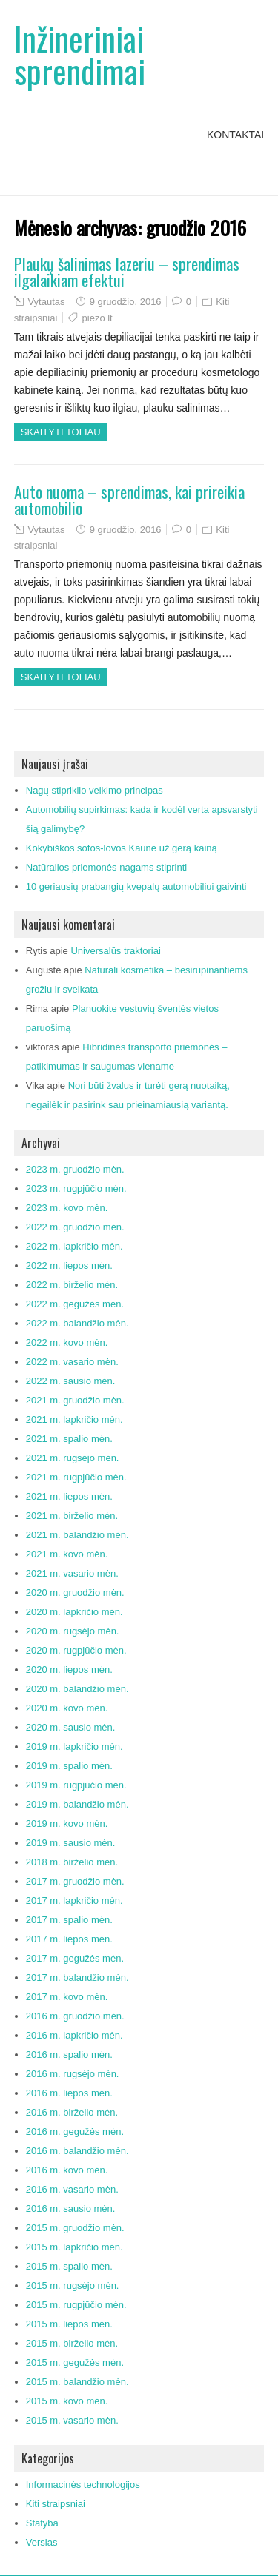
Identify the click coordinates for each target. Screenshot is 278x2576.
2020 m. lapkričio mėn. (74, 1611)
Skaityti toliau (61, 431)
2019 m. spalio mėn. (69, 1765)
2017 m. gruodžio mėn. (75, 1881)
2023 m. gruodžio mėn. (75, 1169)
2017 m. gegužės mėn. (75, 1958)
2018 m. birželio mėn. (72, 1862)
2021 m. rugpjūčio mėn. (76, 1477)
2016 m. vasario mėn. (72, 2189)
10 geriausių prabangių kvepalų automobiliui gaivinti (136, 886)
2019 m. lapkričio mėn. (74, 1746)
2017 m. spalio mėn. (69, 1919)
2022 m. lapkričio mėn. (74, 1246)
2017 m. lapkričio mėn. (74, 1900)
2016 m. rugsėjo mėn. (72, 2073)
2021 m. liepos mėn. (69, 1496)
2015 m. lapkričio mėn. (74, 2247)
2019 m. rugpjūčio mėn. (76, 1785)
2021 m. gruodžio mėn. (75, 1400)
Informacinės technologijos (83, 2484)
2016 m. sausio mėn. (71, 2208)
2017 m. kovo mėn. (67, 1996)
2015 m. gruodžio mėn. (75, 2227)
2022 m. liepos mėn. (69, 1265)
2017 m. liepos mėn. (69, 1939)
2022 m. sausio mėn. (71, 1380)
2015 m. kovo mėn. (67, 2400)
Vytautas (45, 301)
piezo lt (97, 317)
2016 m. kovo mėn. (67, 2170)
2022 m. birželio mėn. (72, 1284)
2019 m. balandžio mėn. (77, 1804)
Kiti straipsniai (55, 2503)
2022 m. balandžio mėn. (77, 1323)
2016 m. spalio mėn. (69, 2054)
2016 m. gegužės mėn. (75, 2131)
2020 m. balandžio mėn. (77, 1688)
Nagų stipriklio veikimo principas (94, 790)
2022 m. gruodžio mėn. (75, 1226)
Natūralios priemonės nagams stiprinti (106, 867)
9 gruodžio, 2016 (126, 301)
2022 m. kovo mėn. (67, 1342)
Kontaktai (235, 135)
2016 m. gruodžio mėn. (75, 2016)
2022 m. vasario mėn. (72, 1361)
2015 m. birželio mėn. (72, 2343)
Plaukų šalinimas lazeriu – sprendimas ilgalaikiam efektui (126, 272)
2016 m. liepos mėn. (69, 2093)
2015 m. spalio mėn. (69, 2266)
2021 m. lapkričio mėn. (74, 1419)
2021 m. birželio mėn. (72, 1515)
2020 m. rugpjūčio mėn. (76, 1650)
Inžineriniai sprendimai (79, 54)
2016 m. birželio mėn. (72, 2112)
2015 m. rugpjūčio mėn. (76, 2304)
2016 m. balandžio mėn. (77, 2150)
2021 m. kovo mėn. (67, 1554)
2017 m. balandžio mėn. (77, 1977)
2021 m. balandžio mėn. (77, 1534)
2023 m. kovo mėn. (67, 1207)
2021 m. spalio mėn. (69, 1438)
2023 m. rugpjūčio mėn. (76, 1188)
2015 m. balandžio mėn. (77, 2381)
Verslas (42, 2542)
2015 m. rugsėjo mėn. (72, 2285)
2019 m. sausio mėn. (71, 1842)
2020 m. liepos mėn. (69, 1669)
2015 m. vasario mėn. (72, 2420)
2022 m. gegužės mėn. (75, 1303)
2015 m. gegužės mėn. (75, 2362)
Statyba (42, 2523)
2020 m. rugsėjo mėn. (72, 1631)
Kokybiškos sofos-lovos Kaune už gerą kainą (121, 847)
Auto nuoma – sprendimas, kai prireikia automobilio (129, 500)
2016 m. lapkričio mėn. (74, 2035)
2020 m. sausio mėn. (71, 1727)
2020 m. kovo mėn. (67, 1708)
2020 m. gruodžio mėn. (75, 1592)
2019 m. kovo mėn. (67, 1823)
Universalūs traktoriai (115, 950)
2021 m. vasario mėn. (72, 1573)
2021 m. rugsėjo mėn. (72, 1457)
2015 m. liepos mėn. (69, 2324)
